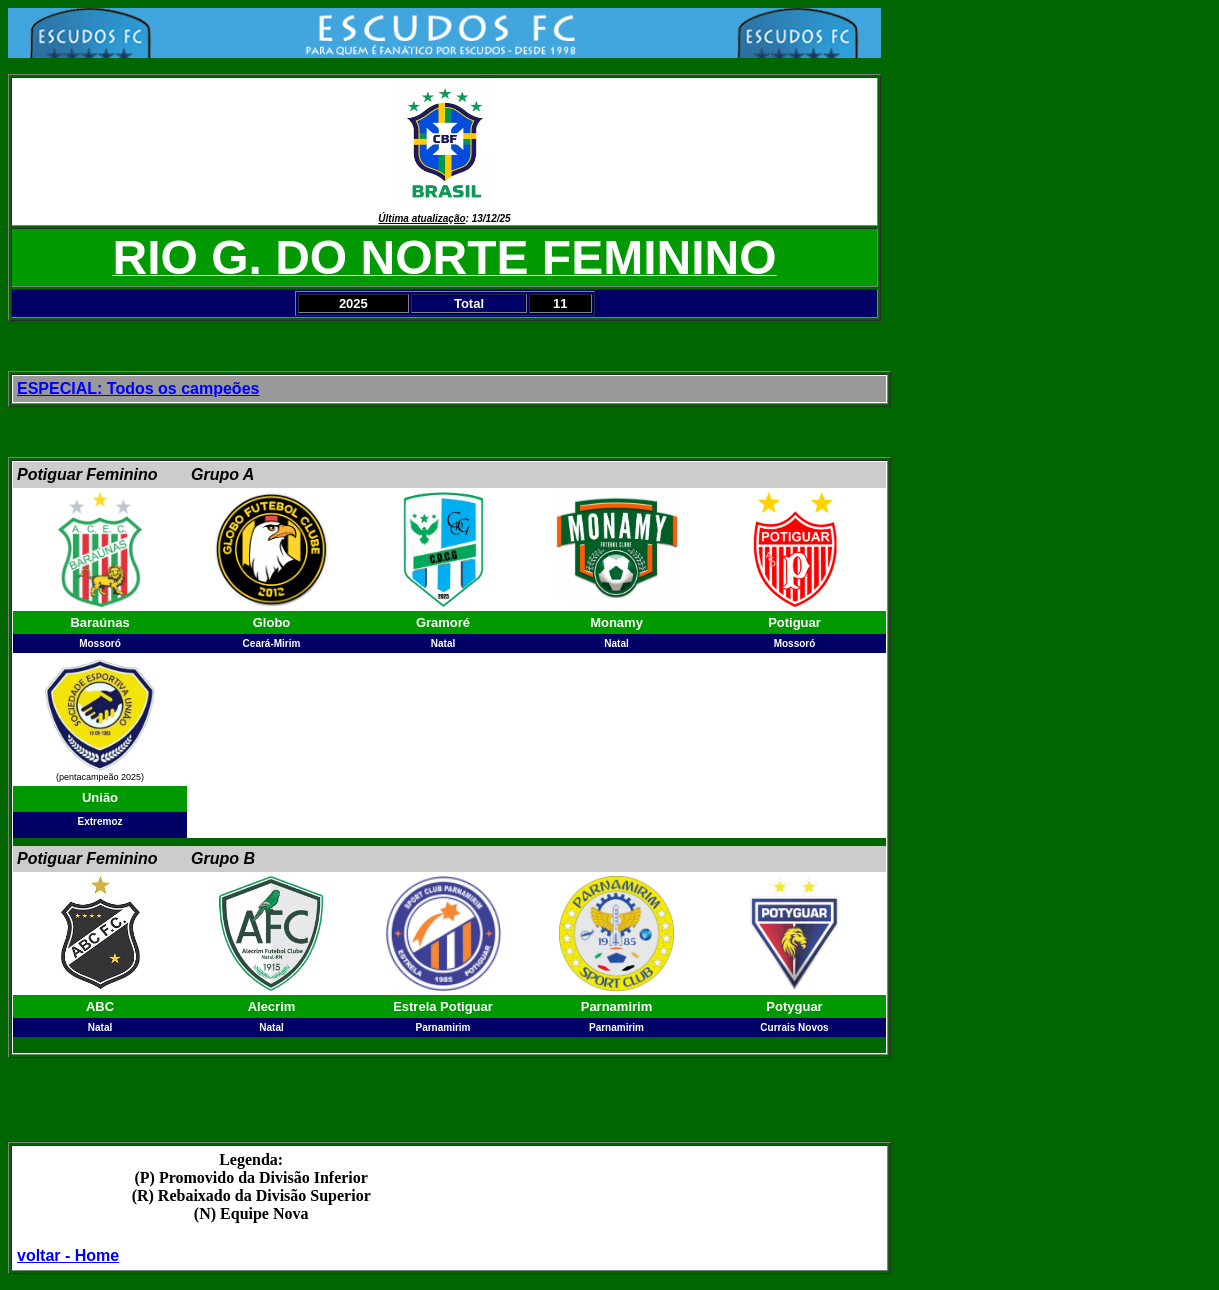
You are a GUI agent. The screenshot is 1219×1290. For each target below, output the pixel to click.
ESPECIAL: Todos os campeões (138, 388)
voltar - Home (68, 1255)
